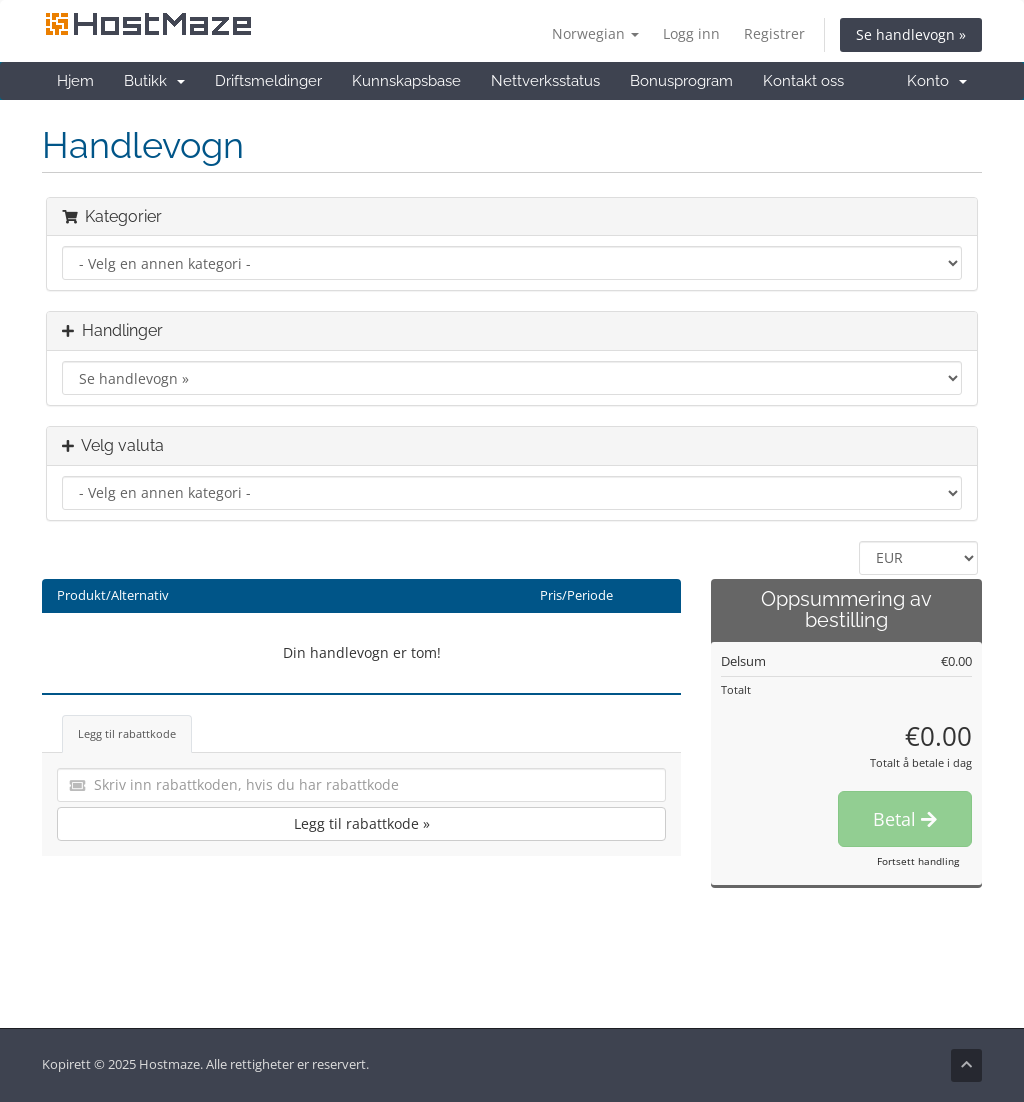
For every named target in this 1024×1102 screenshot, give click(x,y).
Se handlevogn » (911, 34)
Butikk (154, 81)
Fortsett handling (918, 861)
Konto (937, 81)
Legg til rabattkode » (362, 823)
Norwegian (595, 33)
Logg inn (691, 33)
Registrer (774, 33)
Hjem (75, 81)
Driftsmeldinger (268, 81)
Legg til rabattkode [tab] (127, 733)
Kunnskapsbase (406, 81)
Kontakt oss (803, 81)
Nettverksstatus (545, 81)
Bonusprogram (681, 81)
